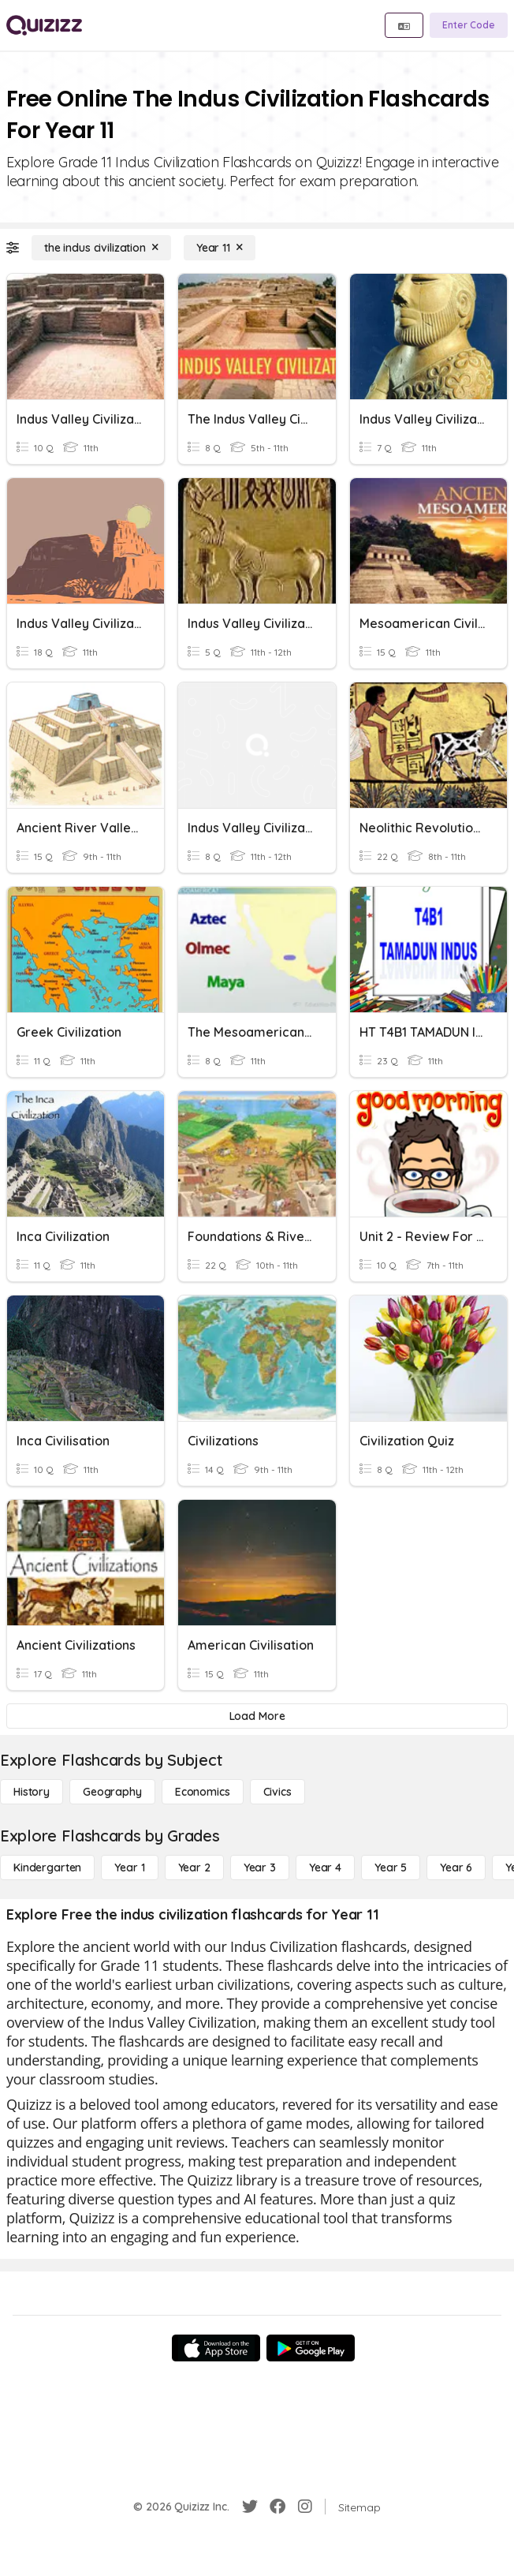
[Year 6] (456, 1867)
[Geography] (112, 1791)
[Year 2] (194, 1867)
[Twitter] (250, 2506)
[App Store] (216, 2348)
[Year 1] (129, 1867)
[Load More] (257, 1716)
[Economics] (203, 1791)
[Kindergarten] (47, 1867)
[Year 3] (259, 1867)
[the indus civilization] (101, 247)
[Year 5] (390, 1867)
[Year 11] (219, 247)
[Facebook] (277, 2506)
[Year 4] (325, 1867)
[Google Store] (310, 2348)
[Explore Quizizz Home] (44, 25)
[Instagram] (305, 2506)
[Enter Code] (469, 25)
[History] (31, 1791)
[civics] (277, 1791)
